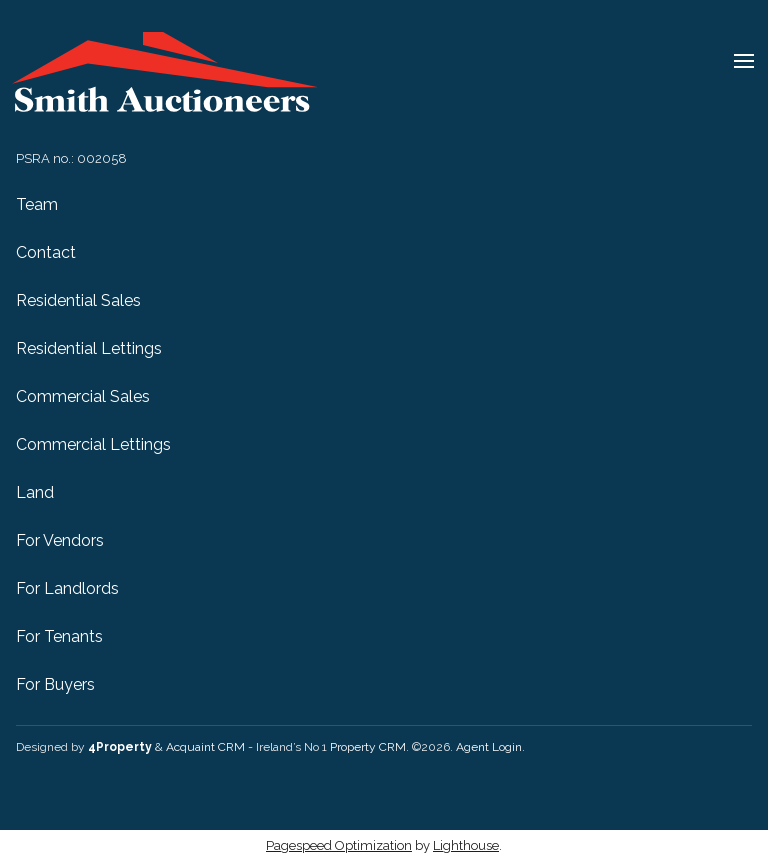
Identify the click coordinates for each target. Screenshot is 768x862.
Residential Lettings (89, 348)
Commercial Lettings (93, 444)
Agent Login (489, 747)
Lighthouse (466, 845)
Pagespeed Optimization (339, 845)
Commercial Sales (83, 396)
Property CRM (368, 747)
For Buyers (55, 684)
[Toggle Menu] (744, 64)
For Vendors (60, 540)
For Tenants (59, 636)
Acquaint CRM (205, 747)
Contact (46, 252)
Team (37, 204)
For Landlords (67, 588)
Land (35, 492)
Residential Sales (78, 300)
